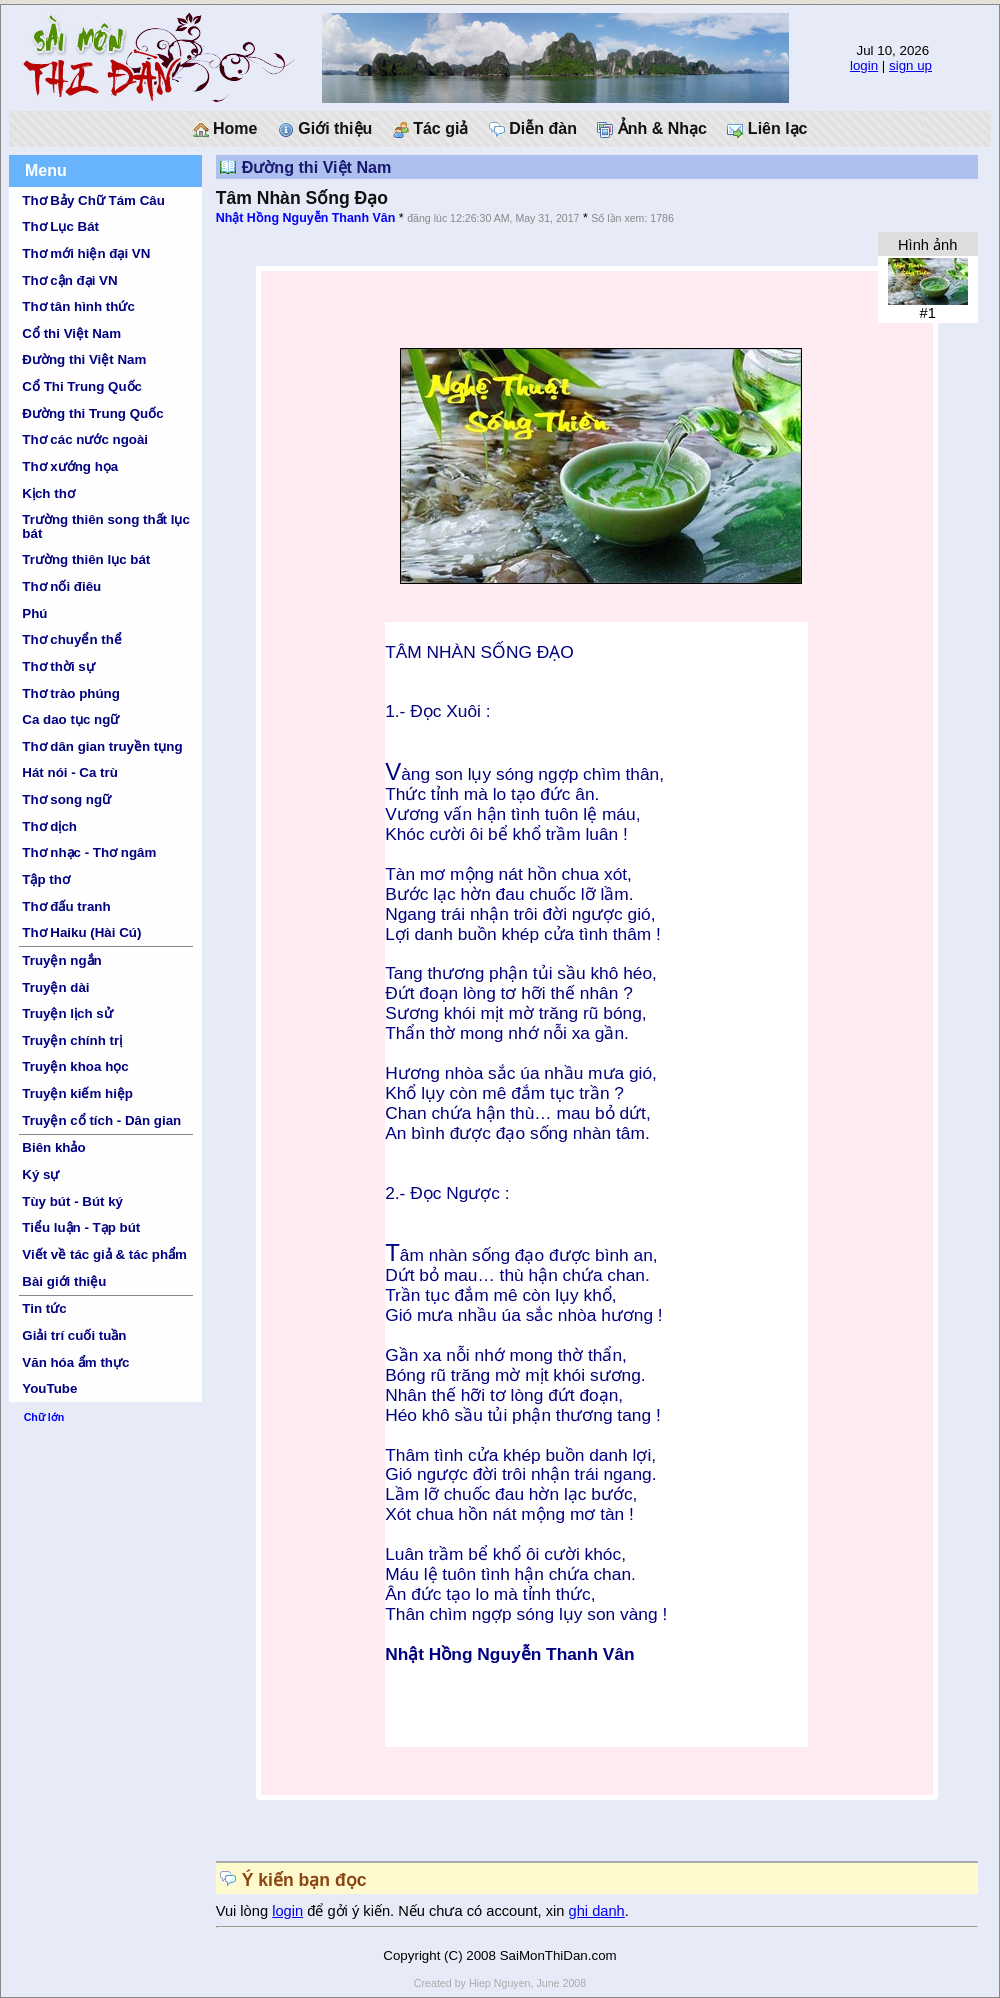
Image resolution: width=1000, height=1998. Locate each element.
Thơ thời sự (58, 666)
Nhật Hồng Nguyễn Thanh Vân (306, 218)
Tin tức (44, 1308)
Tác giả (431, 129)
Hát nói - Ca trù (70, 772)
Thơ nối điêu (61, 586)
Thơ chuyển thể (72, 639)
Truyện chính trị (72, 1040)
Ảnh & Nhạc (652, 129)
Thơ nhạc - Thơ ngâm (89, 852)
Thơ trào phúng (71, 693)
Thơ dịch (49, 826)
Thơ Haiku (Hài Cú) (81, 932)
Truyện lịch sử (67, 1013)
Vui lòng (244, 1911)
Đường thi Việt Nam (84, 359)
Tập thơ (46, 879)
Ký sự (40, 1174)
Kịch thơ (48, 493)
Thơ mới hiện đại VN (86, 253)
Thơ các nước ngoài (85, 439)
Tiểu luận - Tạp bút (81, 1227)
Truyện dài (55, 987)
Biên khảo (53, 1147)
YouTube (49, 1388)
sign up (910, 65)
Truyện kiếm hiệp (77, 1093)
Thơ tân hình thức (78, 306)
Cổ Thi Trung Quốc (82, 386)
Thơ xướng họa (70, 466)
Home (225, 129)
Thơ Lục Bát (60, 226)
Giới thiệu (325, 129)
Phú (34, 613)
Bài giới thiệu (64, 1281)
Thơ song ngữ (66, 799)
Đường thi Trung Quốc (92, 413)
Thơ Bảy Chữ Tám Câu (93, 200)
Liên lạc (767, 129)
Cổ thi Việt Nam (71, 333)
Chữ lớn (44, 1417)
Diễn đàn (533, 129)
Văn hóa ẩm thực (75, 1362)
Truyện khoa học (75, 1066)
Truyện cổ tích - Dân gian (101, 1120)
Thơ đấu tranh (66, 906)
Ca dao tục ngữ (70, 719)
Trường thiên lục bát (86, 559)
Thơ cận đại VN (69, 280)
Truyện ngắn (61, 960)
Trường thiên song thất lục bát (106, 526)
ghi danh (597, 1911)
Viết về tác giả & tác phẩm (104, 1254)
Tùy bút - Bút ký (72, 1201)
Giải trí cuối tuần (74, 1335)
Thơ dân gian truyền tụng (102, 746)
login (864, 65)
